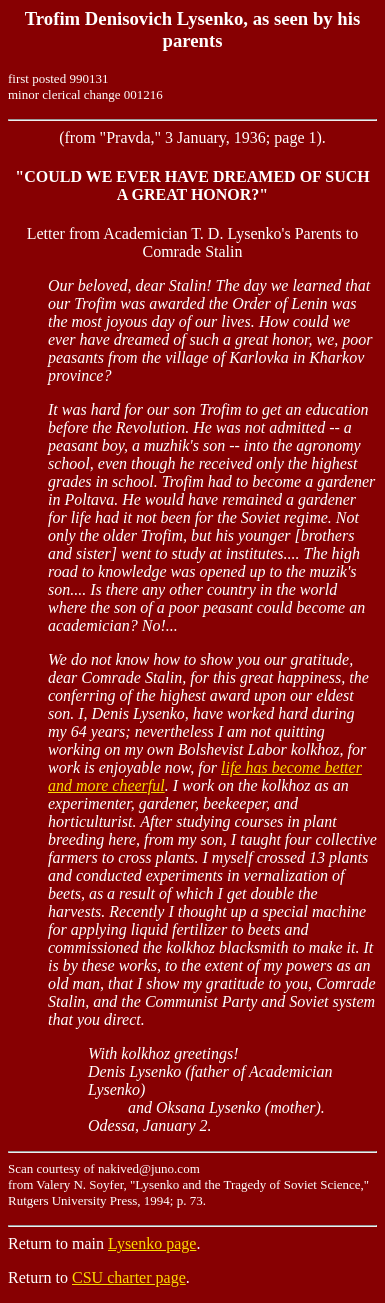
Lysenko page (152, 1243)
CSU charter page (129, 1277)
